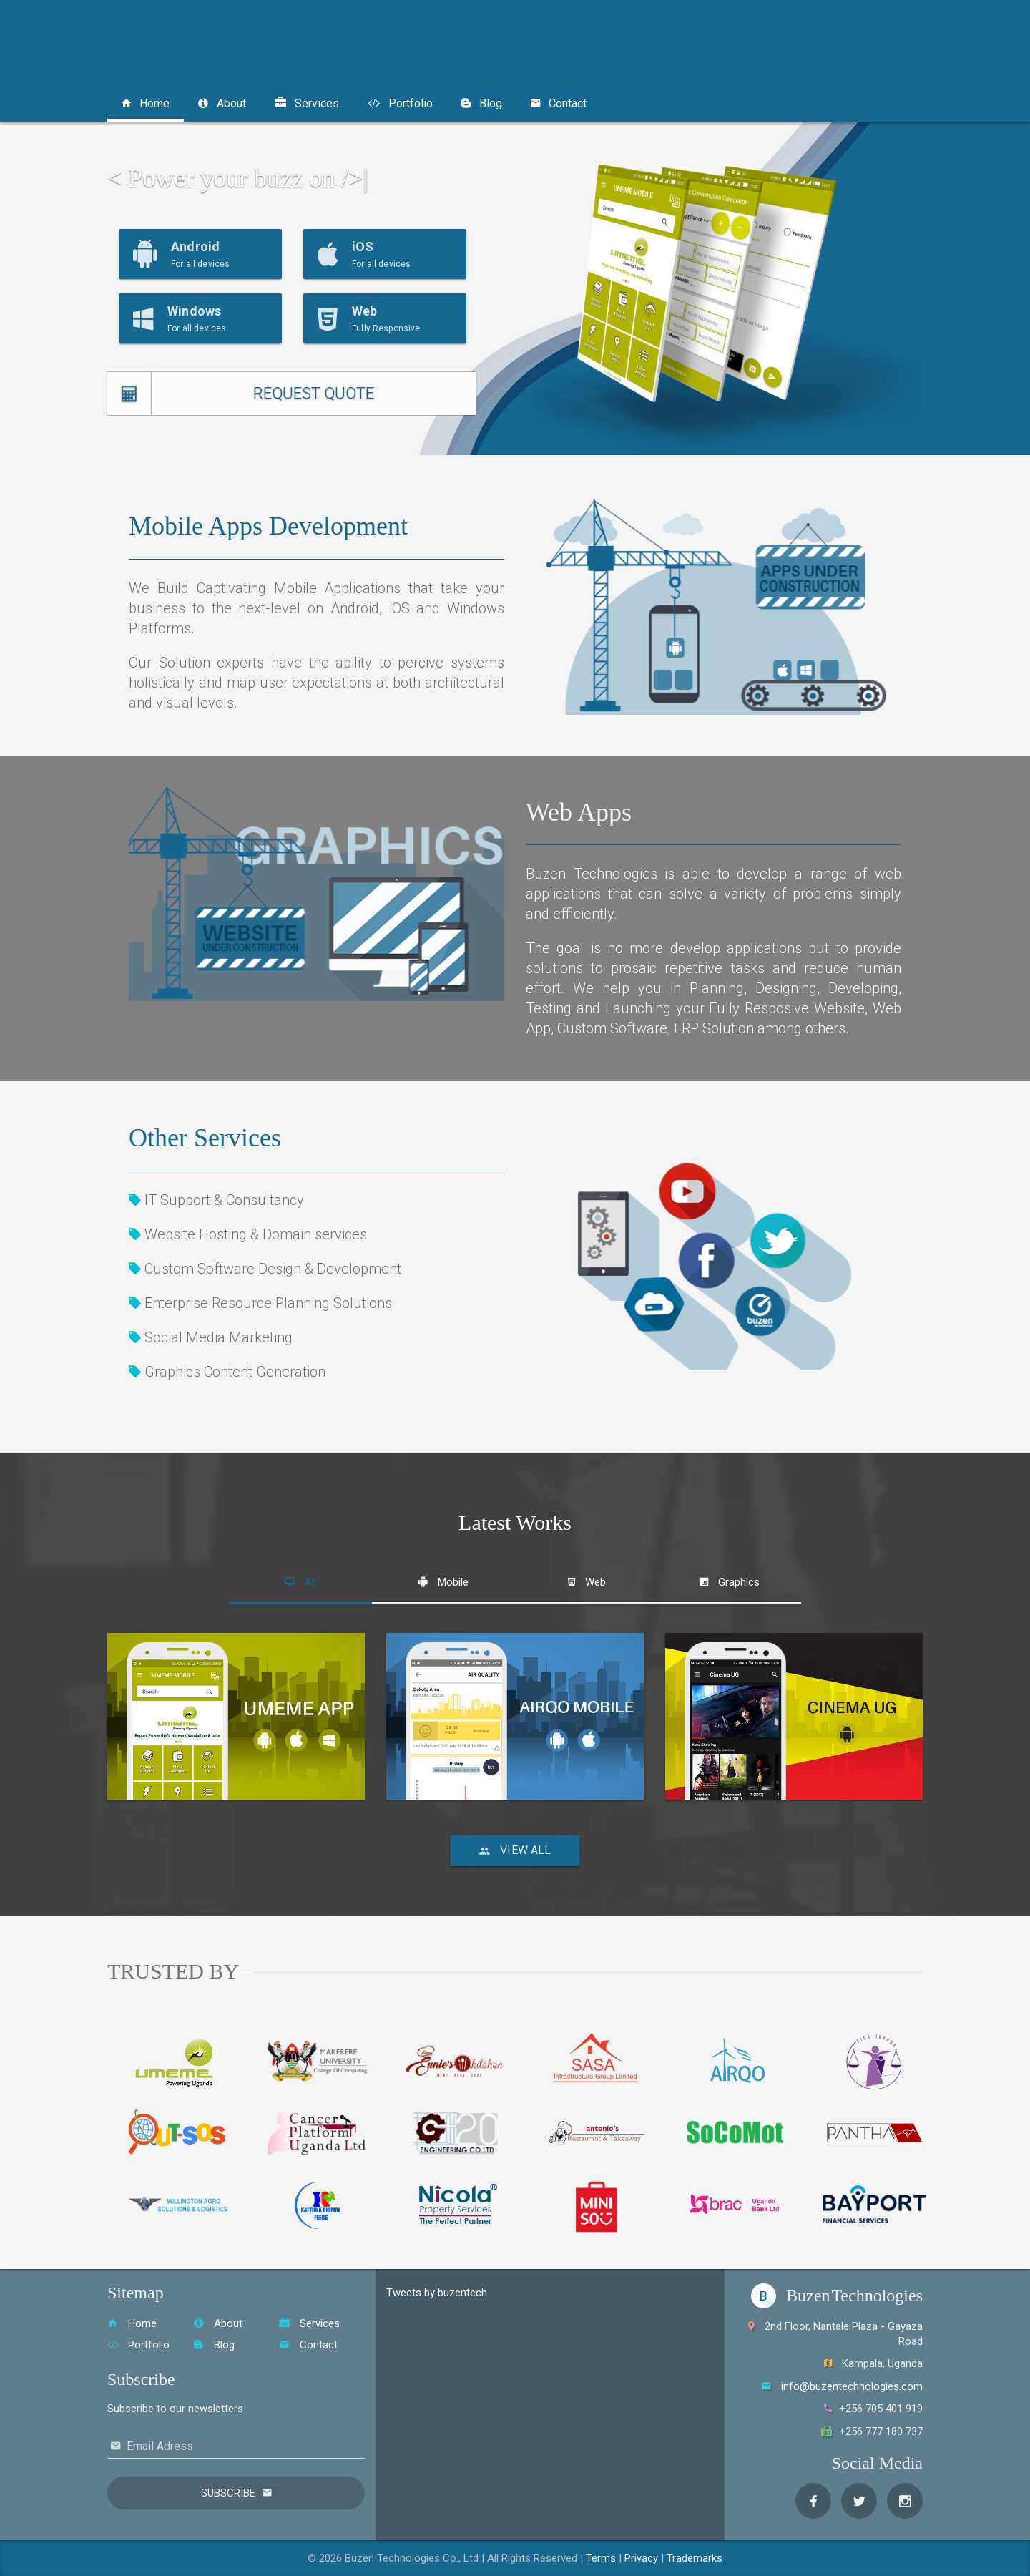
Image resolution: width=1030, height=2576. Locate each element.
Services (307, 103)
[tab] (300, 1582)
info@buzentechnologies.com (852, 2386)
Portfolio (400, 103)
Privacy (641, 2558)
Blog (481, 103)
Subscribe (228, 2493)
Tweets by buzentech (436, 2292)
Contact (559, 103)
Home (146, 103)
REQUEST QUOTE (314, 393)
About (222, 103)
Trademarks (694, 2558)
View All (515, 1850)
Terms (601, 2558)
